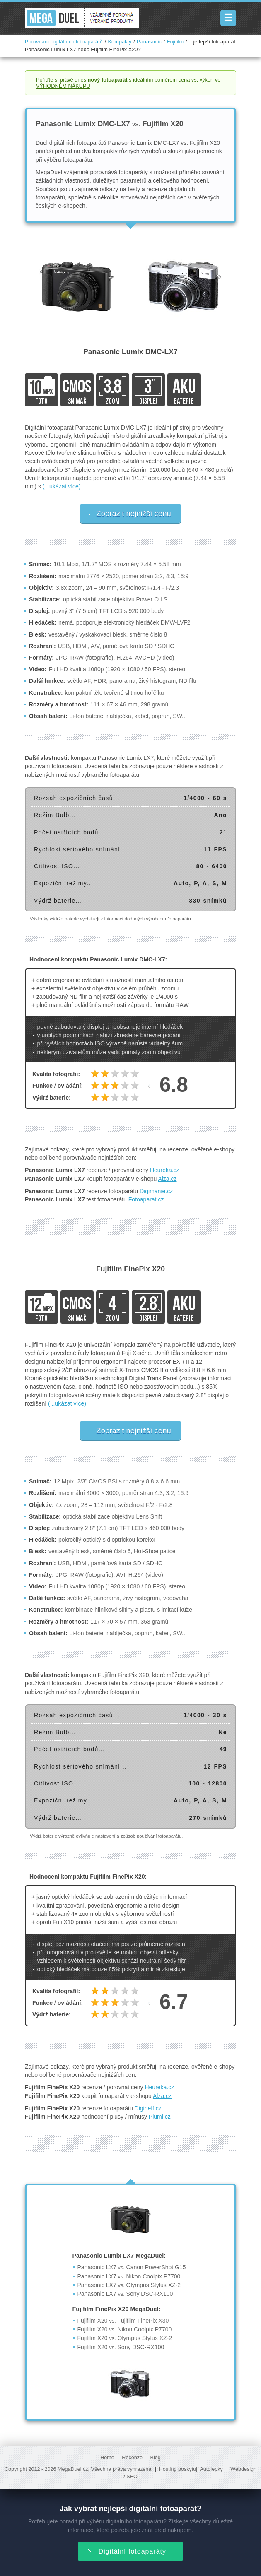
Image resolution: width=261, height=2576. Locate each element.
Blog (155, 2458)
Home (107, 2458)
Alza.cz (167, 1178)
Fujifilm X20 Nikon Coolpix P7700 (124, 2329)
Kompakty (120, 41)
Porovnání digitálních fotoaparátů (64, 41)
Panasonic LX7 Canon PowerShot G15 (131, 2267)
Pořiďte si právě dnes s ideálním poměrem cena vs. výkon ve (128, 83)
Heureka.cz (164, 1170)
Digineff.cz (148, 2108)
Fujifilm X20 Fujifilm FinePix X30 (123, 2320)
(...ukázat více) (62, 486)
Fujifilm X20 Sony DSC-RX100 (120, 2347)
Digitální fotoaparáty (126, 2550)
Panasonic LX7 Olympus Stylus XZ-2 (129, 2285)
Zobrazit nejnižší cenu (129, 513)
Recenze (132, 2458)
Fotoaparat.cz (146, 1199)
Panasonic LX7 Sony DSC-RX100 (125, 2293)
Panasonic (149, 41)
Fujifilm (175, 41)
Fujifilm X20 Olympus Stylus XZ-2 (124, 2338)
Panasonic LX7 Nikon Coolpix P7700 (129, 2276)
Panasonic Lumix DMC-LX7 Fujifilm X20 (110, 124)
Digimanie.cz (156, 1191)
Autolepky (211, 2469)
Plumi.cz (160, 2116)
